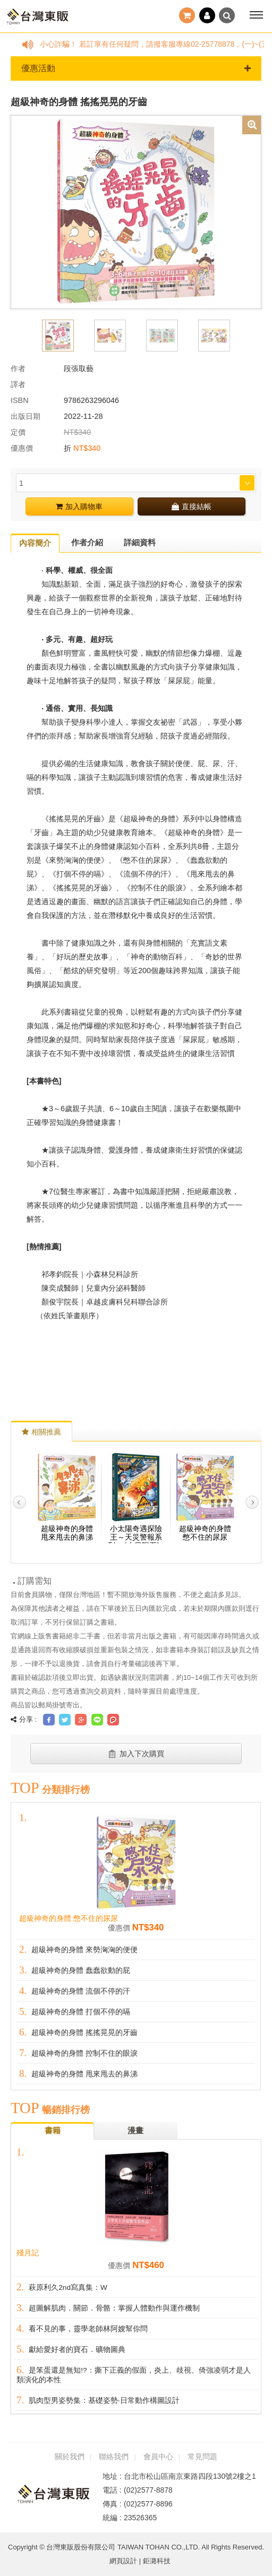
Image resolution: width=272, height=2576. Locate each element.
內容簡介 (35, 542)
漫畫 (135, 2130)
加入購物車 (79, 506)
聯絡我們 (114, 2457)
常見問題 (202, 2457)
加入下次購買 (135, 1753)
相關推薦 (41, 1432)
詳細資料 (140, 542)
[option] (136, 211)
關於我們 (69, 2457)
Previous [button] (19, 1502)
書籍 (53, 2130)
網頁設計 (123, 2561)
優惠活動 (136, 68)
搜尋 (227, 15)
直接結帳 (191, 506)
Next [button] (252, 1502)
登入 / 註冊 (207, 15)
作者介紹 (87, 542)
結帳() (187, 15)
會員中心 (158, 2457)
